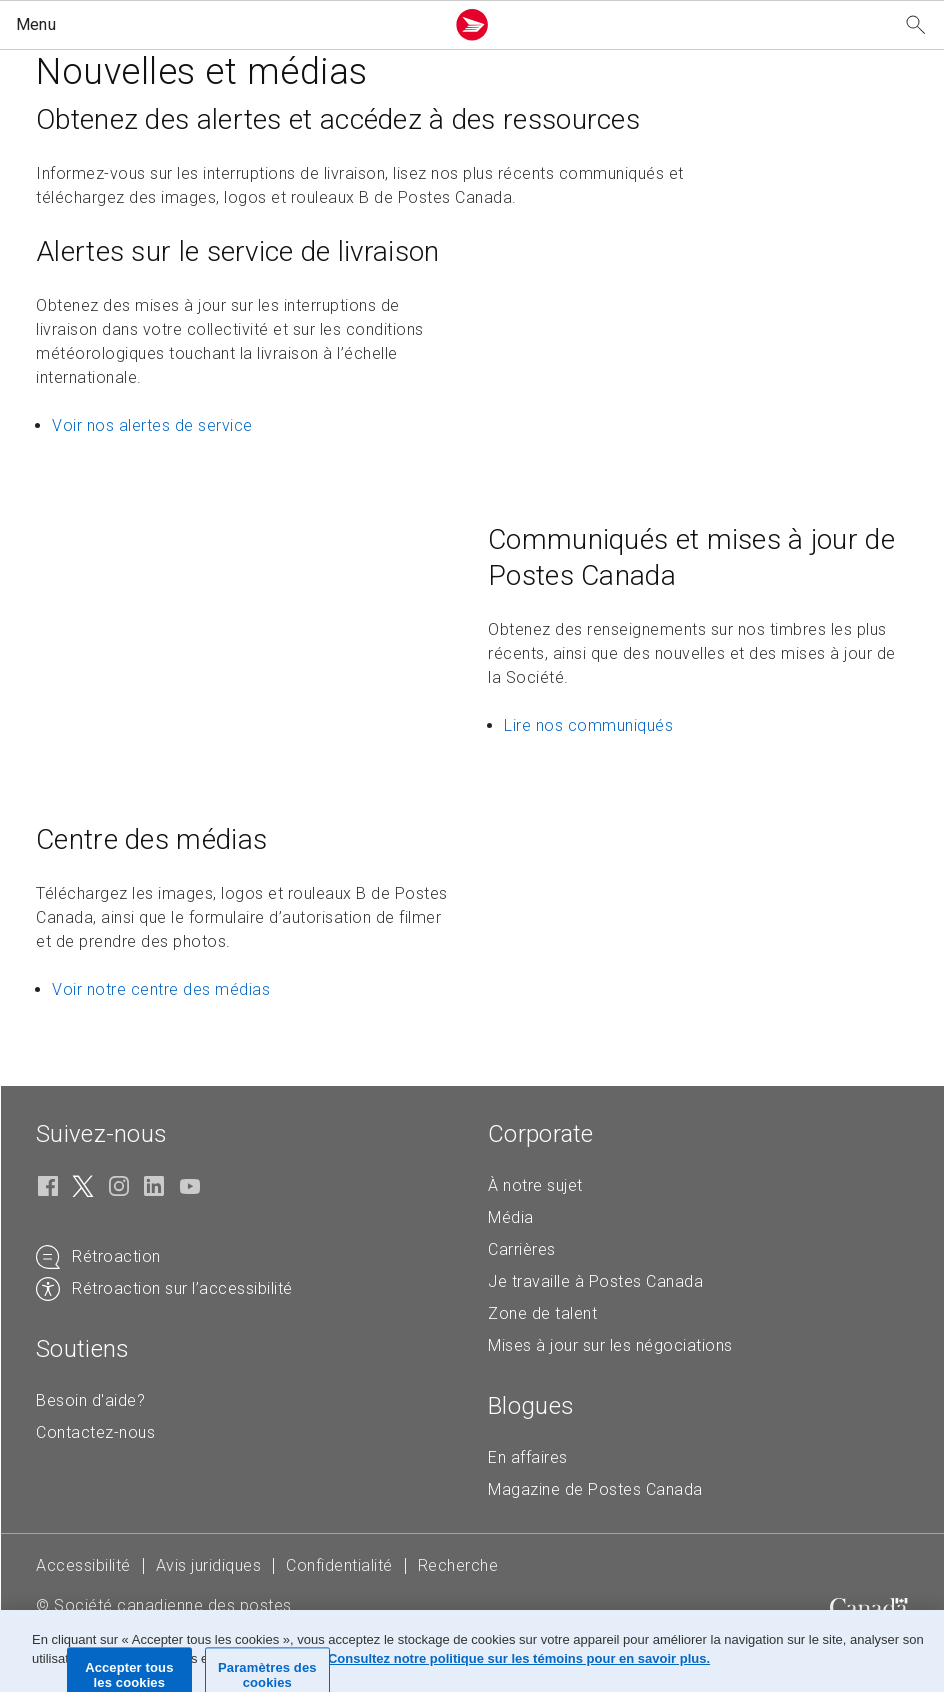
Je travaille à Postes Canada (595, 1281)
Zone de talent (542, 1313)
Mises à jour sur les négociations (610, 1345)
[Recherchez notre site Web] (916, 25)
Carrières (522, 1249)
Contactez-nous (95, 1432)
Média (511, 1217)
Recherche (458, 1565)
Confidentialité (339, 1565)
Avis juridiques (209, 1565)
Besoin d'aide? (90, 1400)
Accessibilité (83, 1565)
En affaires (528, 1457)
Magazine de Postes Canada (595, 1489)
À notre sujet (535, 1185)
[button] (226, 25)
